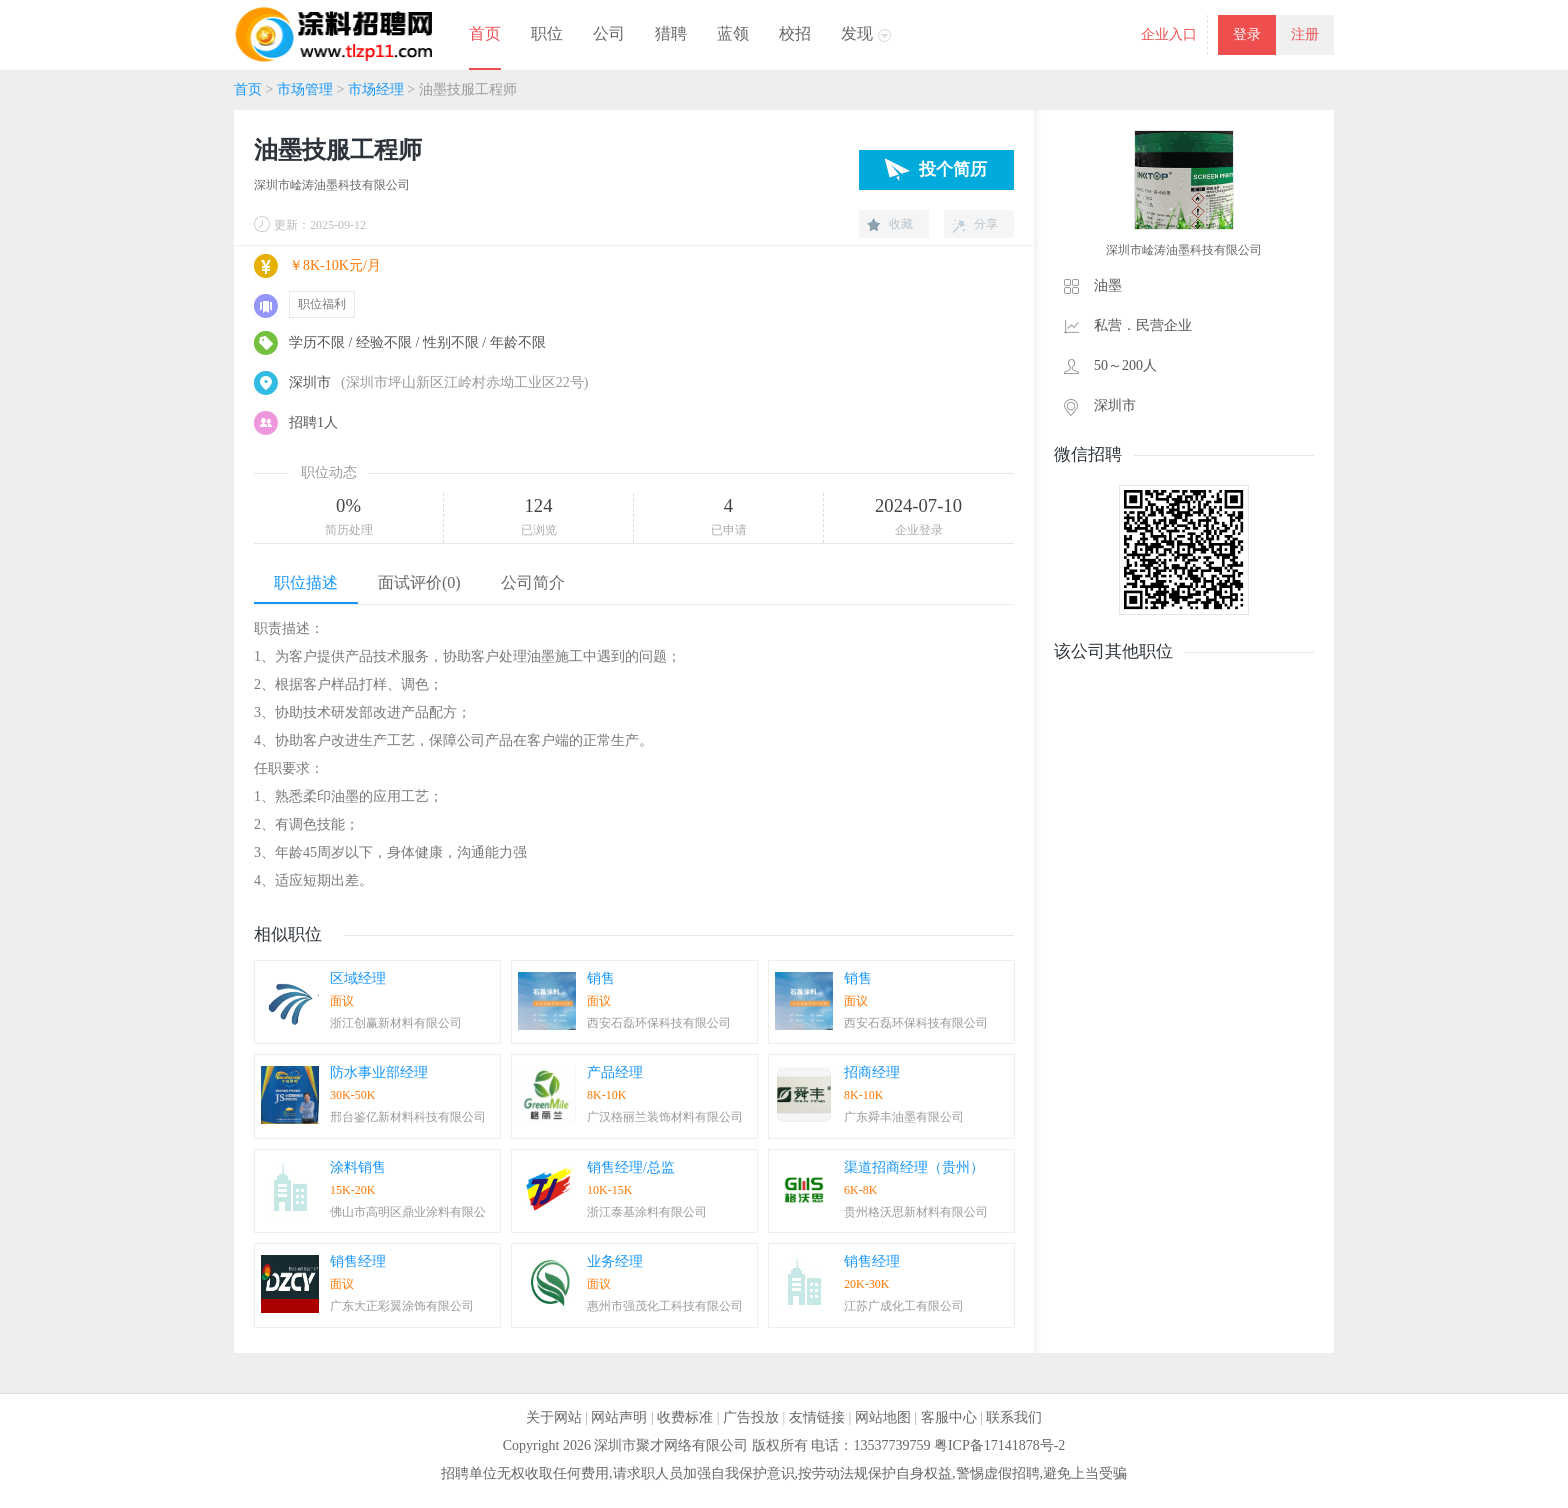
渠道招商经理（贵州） (914, 1167)
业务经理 (615, 1261)
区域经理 (358, 978)
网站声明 (619, 1417)
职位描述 (306, 582)
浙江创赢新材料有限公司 (396, 1023)
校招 (795, 33)
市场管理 (305, 89)
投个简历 (953, 169)
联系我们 (1014, 1417)
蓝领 (733, 33)
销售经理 (358, 1261)
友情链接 (817, 1417)
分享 (986, 224)
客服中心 (949, 1417)
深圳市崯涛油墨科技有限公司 (332, 185)
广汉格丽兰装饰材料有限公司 (665, 1117)
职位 (547, 33)
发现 (857, 33)
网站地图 (883, 1417)
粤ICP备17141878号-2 (999, 1445)
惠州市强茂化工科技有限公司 (665, 1306)
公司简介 (533, 582)
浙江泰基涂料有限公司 (647, 1212)
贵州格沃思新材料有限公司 (916, 1212)
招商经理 (872, 1072)
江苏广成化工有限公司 (904, 1306)
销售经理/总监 (631, 1167)
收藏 (901, 224)
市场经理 (376, 89)
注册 (1305, 34)
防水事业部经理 (379, 1072)
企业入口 (1169, 34)
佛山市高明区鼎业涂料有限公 (408, 1212)
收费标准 (685, 1417)
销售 (601, 978)
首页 (485, 33)
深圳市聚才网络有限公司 (671, 1445)
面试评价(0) (419, 582)
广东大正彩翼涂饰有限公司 (402, 1306)
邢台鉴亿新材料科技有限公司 (408, 1117)
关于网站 (554, 1417)
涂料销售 (358, 1167)
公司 (609, 33)
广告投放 (751, 1417)
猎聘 (671, 33)
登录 (1247, 34)
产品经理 (615, 1072)
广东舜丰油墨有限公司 (904, 1117)
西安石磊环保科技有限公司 (659, 1023)
